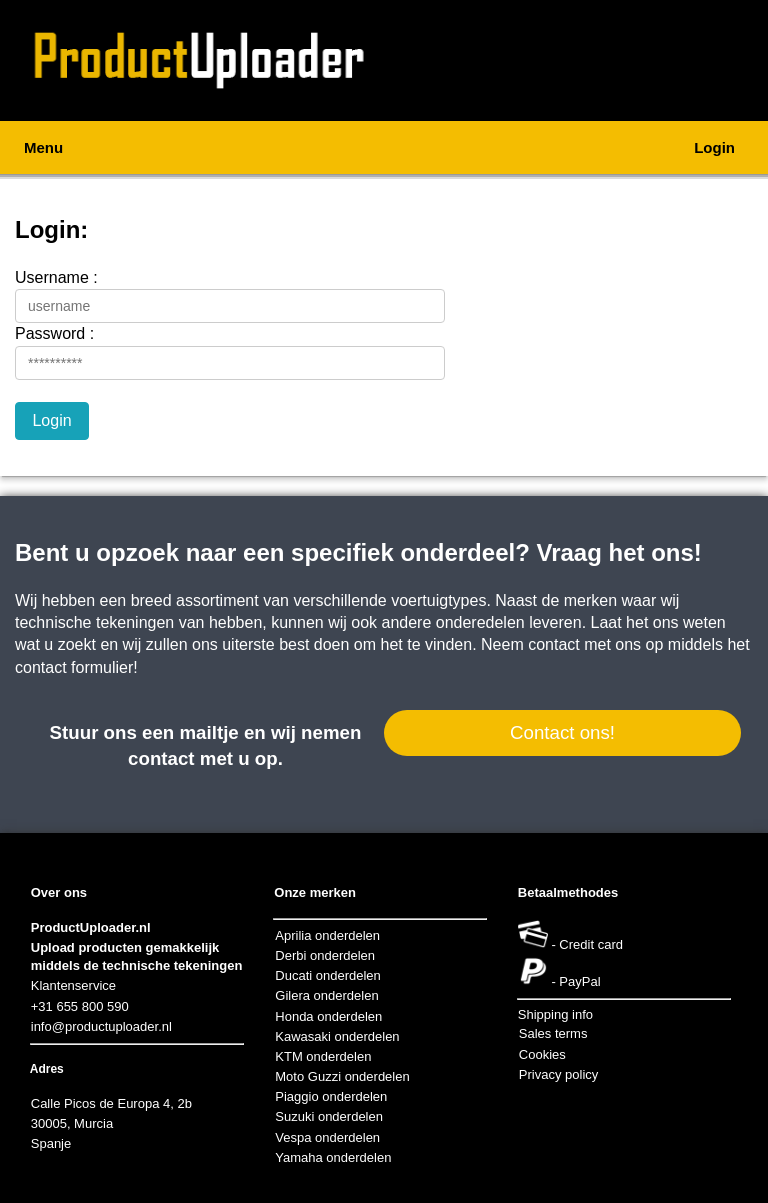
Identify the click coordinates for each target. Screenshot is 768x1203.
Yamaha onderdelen (333, 1157)
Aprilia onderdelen (327, 935)
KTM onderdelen (323, 1056)
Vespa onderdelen (327, 1137)
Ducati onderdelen (328, 975)
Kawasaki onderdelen (337, 1036)
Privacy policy (558, 1074)
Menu (43, 147)
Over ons (59, 892)
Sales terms (553, 1033)
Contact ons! (562, 732)
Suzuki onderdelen (329, 1116)
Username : (56, 277)
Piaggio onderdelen (331, 1096)
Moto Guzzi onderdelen (342, 1076)
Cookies (542, 1054)
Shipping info (555, 1014)
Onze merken (315, 892)
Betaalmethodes (568, 892)
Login (714, 147)
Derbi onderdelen (325, 955)
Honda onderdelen (328, 1016)
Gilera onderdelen (326, 995)
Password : (54, 333)
